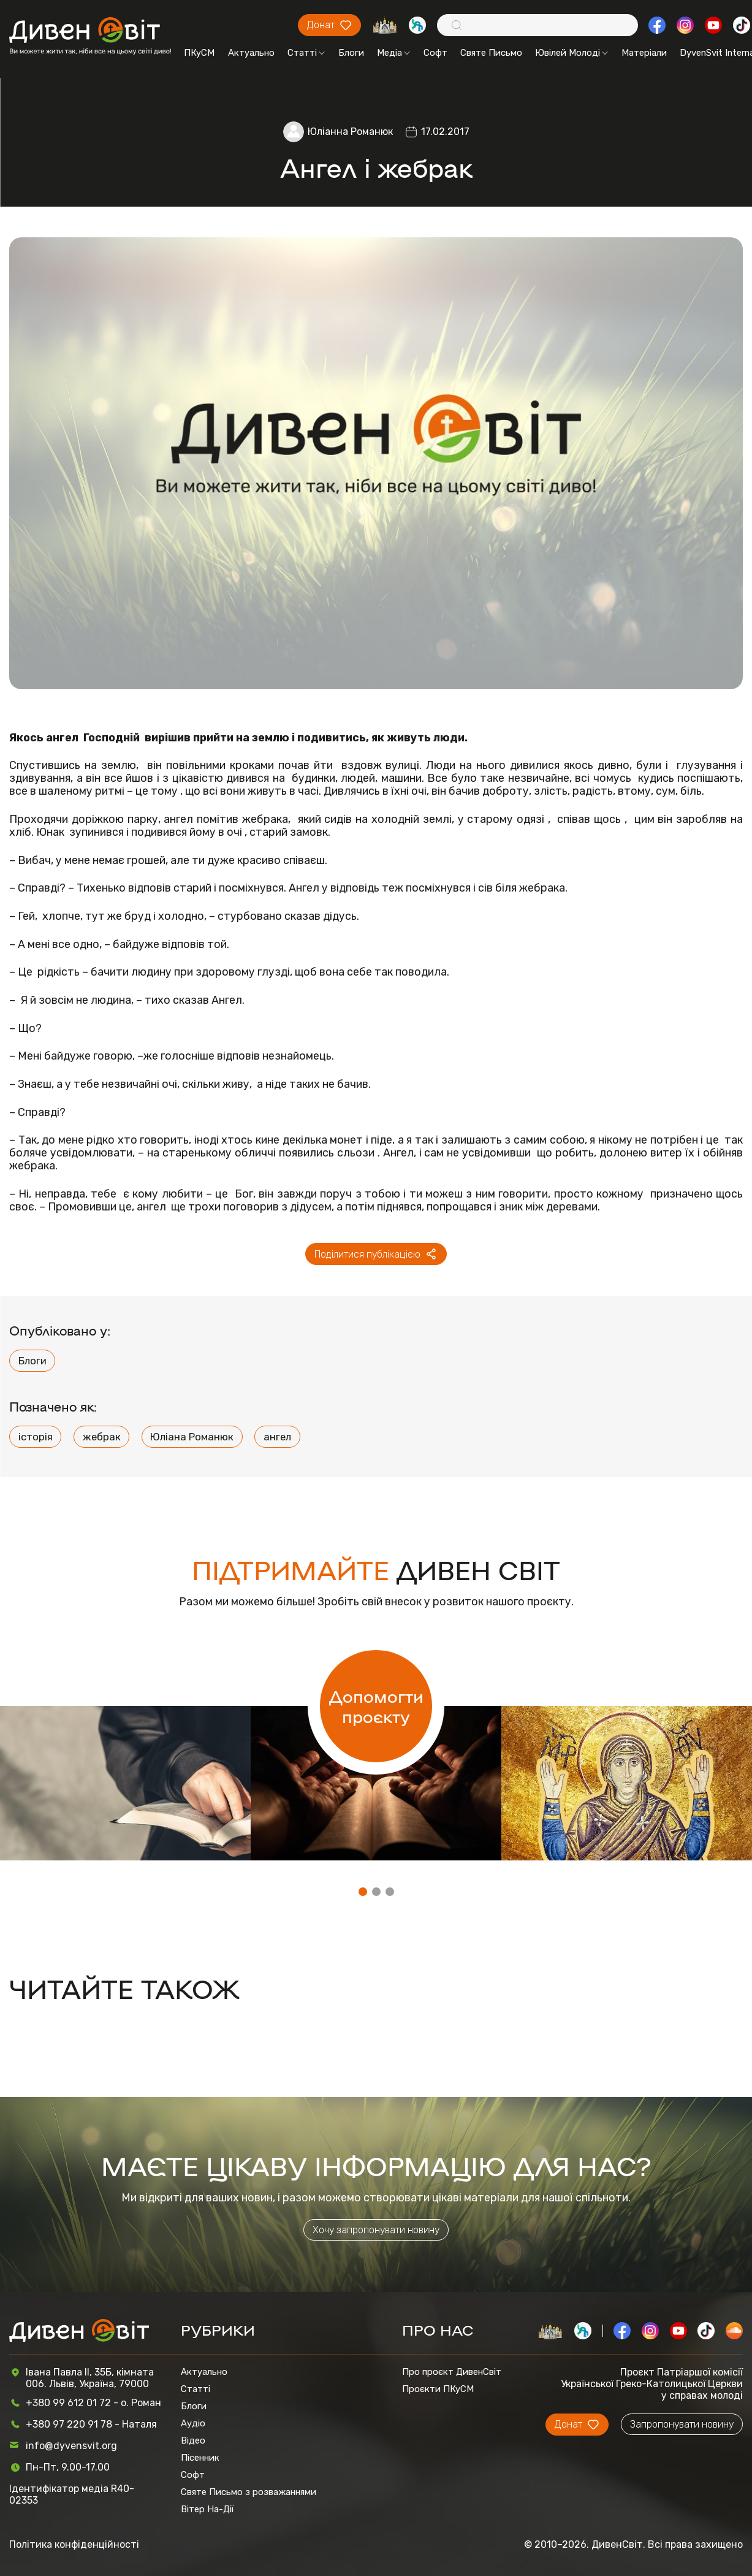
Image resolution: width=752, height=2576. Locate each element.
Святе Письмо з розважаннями (248, 2492)
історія (35, 1437)
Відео (193, 2440)
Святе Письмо (491, 52)
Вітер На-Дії (207, 2509)
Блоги (351, 52)
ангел (277, 1437)
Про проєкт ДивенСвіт (451, 2371)
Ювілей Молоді (571, 52)
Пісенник (200, 2457)
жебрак (102, 1437)
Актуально (251, 52)
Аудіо (193, 2423)
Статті (306, 52)
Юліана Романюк (192, 1437)
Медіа (393, 52)
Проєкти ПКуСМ (438, 2388)
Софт (435, 52)
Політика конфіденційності (74, 2544)
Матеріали (644, 52)
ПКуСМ (199, 52)
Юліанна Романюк (350, 131)
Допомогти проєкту (376, 1706)
